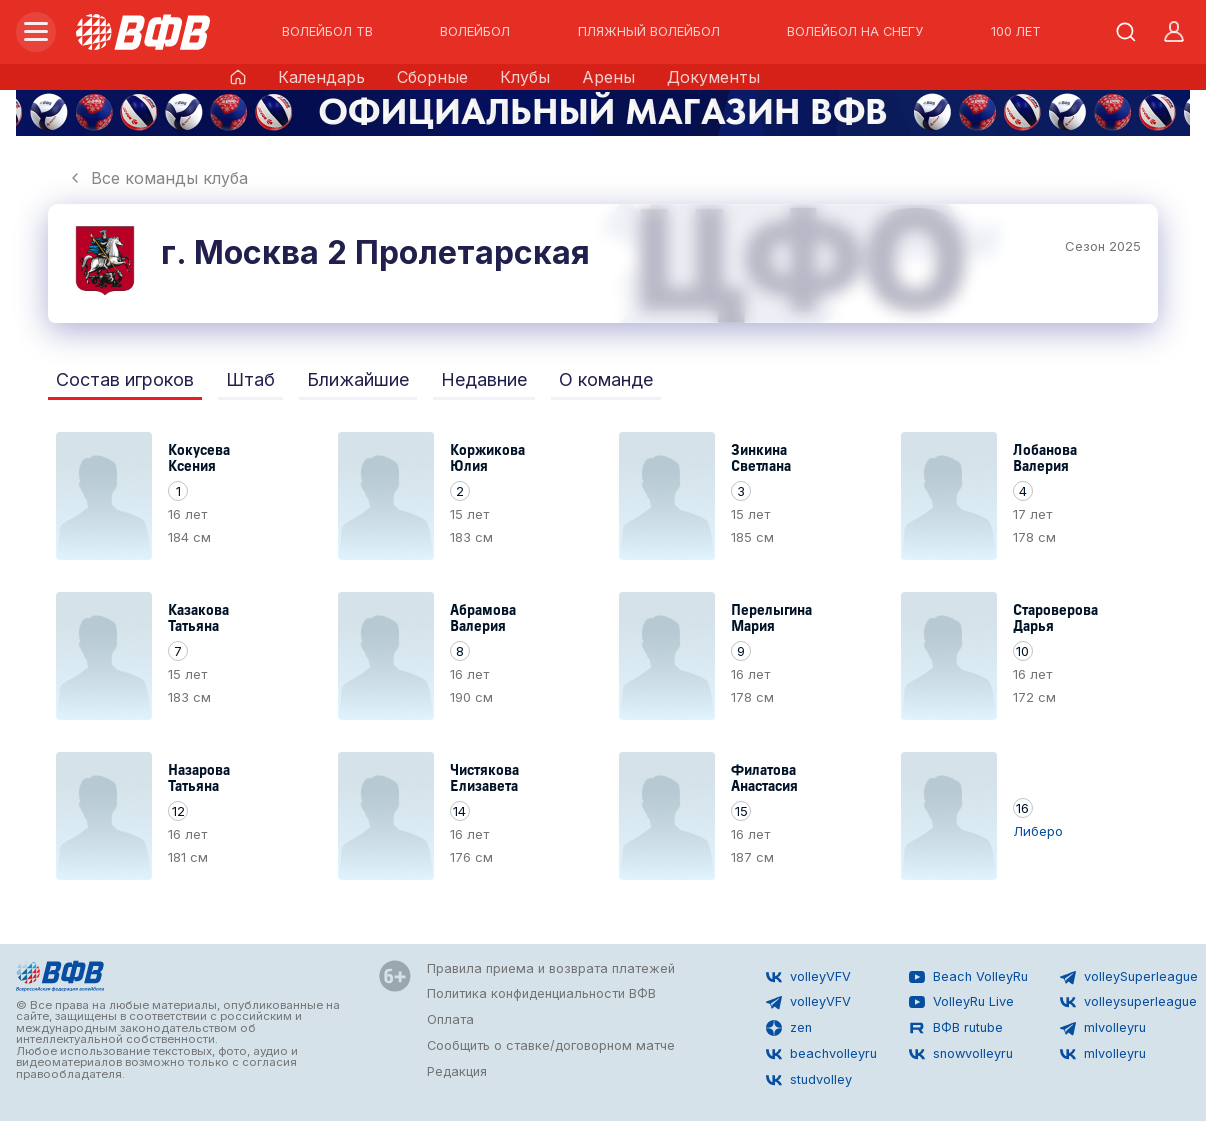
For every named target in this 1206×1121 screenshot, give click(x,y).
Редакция (457, 1071)
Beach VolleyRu (968, 977)
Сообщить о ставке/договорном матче (551, 1045)
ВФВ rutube (956, 1028)
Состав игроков (125, 379)
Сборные (432, 77)
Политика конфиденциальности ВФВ (541, 993)
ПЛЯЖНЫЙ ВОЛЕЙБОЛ (649, 32)
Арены (608, 77)
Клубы (525, 77)
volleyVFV (808, 977)
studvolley (809, 1080)
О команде (606, 379)
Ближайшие (358, 379)
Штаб (250, 379)
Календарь (321, 77)
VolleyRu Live (961, 1002)
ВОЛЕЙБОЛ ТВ (327, 32)
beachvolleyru (821, 1054)
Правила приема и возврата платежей (551, 968)
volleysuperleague (1128, 1002)
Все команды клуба (157, 178)
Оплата (450, 1019)
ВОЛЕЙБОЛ (475, 32)
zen (789, 1028)
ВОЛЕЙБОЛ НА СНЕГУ (855, 32)
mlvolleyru (1103, 1028)
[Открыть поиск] (1126, 32)
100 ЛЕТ (1016, 32)
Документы (713, 77)
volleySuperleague (1129, 977)
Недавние (484, 379)
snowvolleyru (961, 1054)
